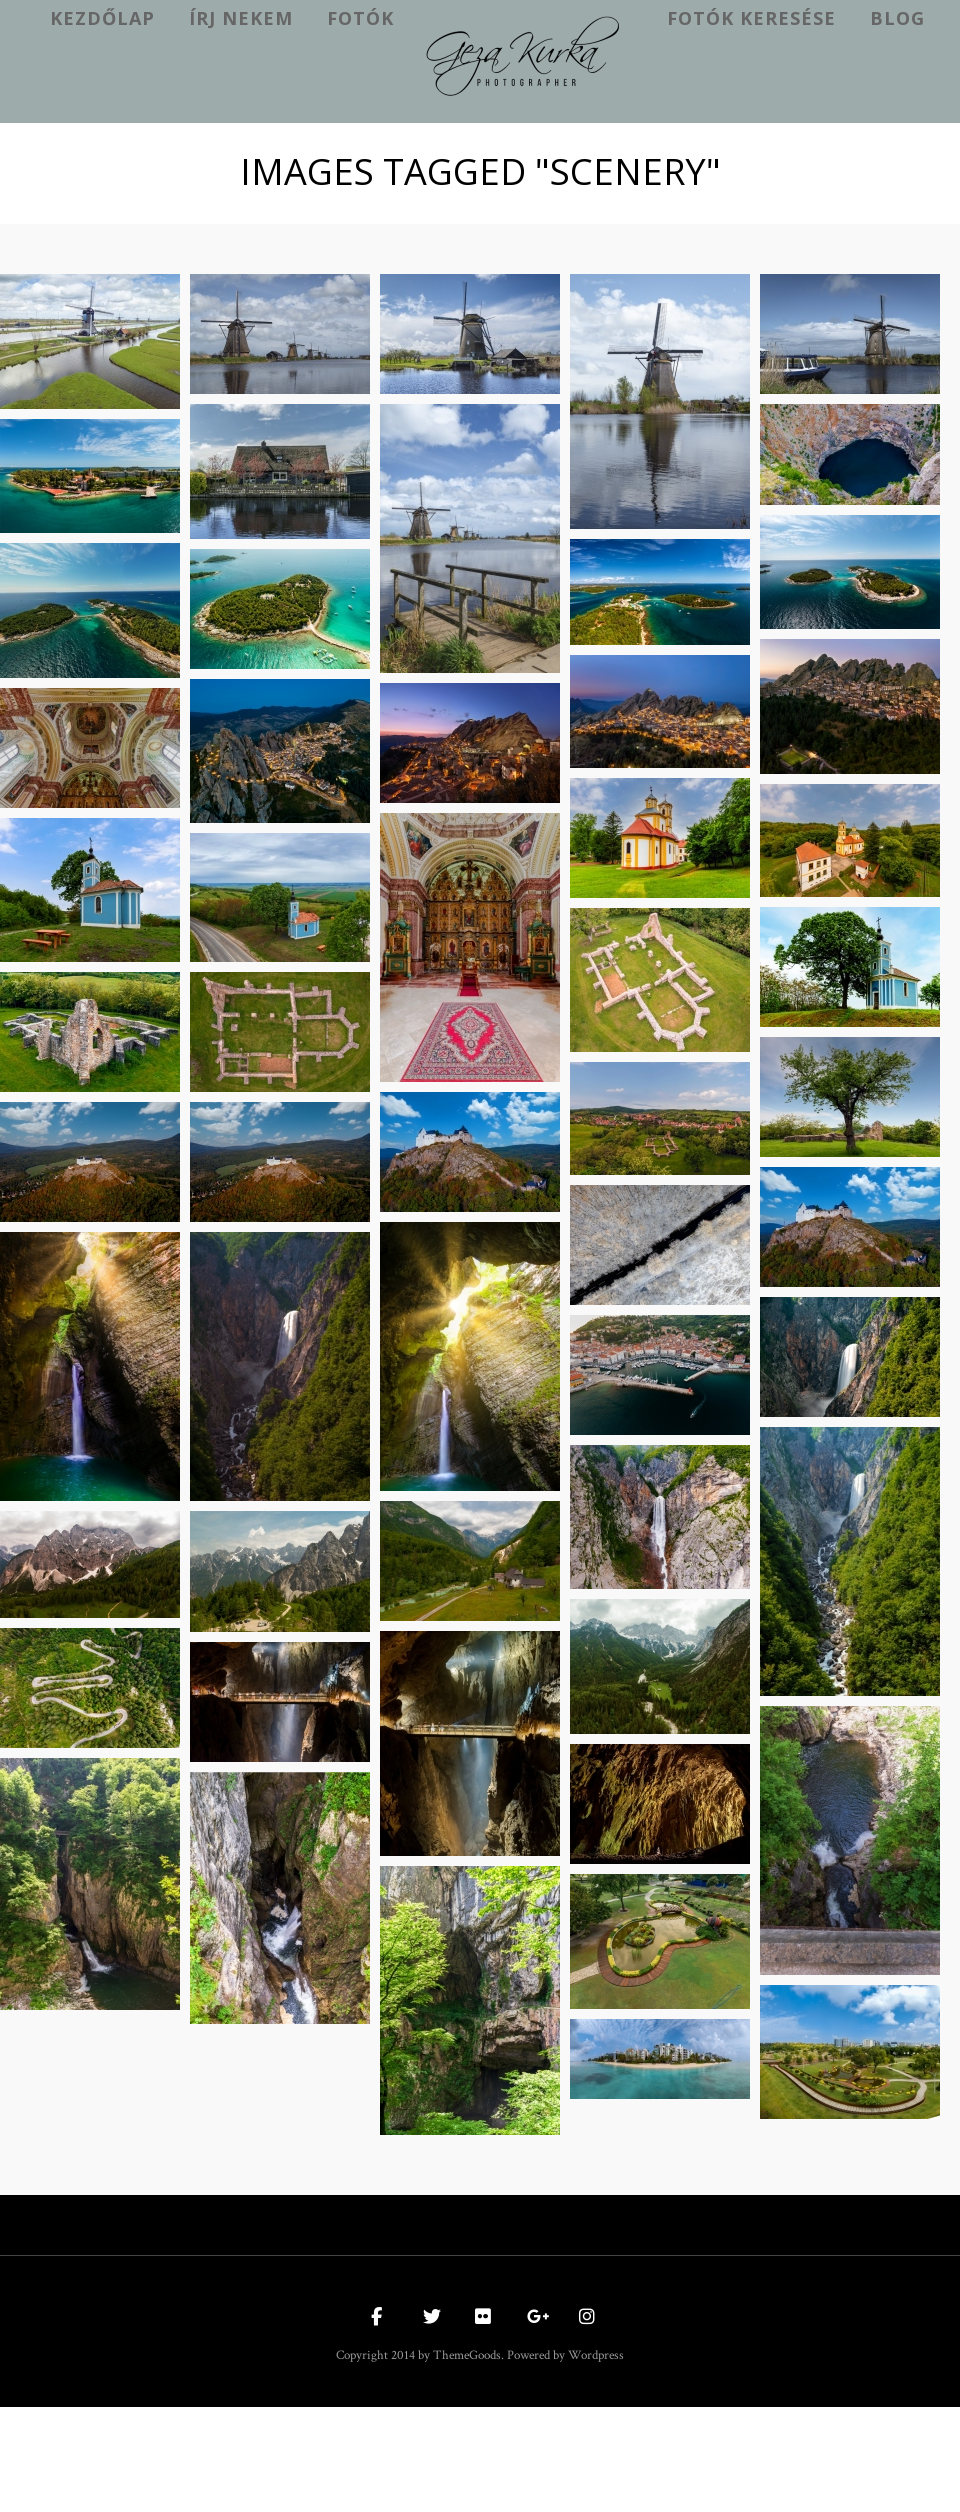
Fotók (360, 18)
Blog (897, 18)
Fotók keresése (751, 18)
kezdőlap (102, 18)
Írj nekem (241, 18)
